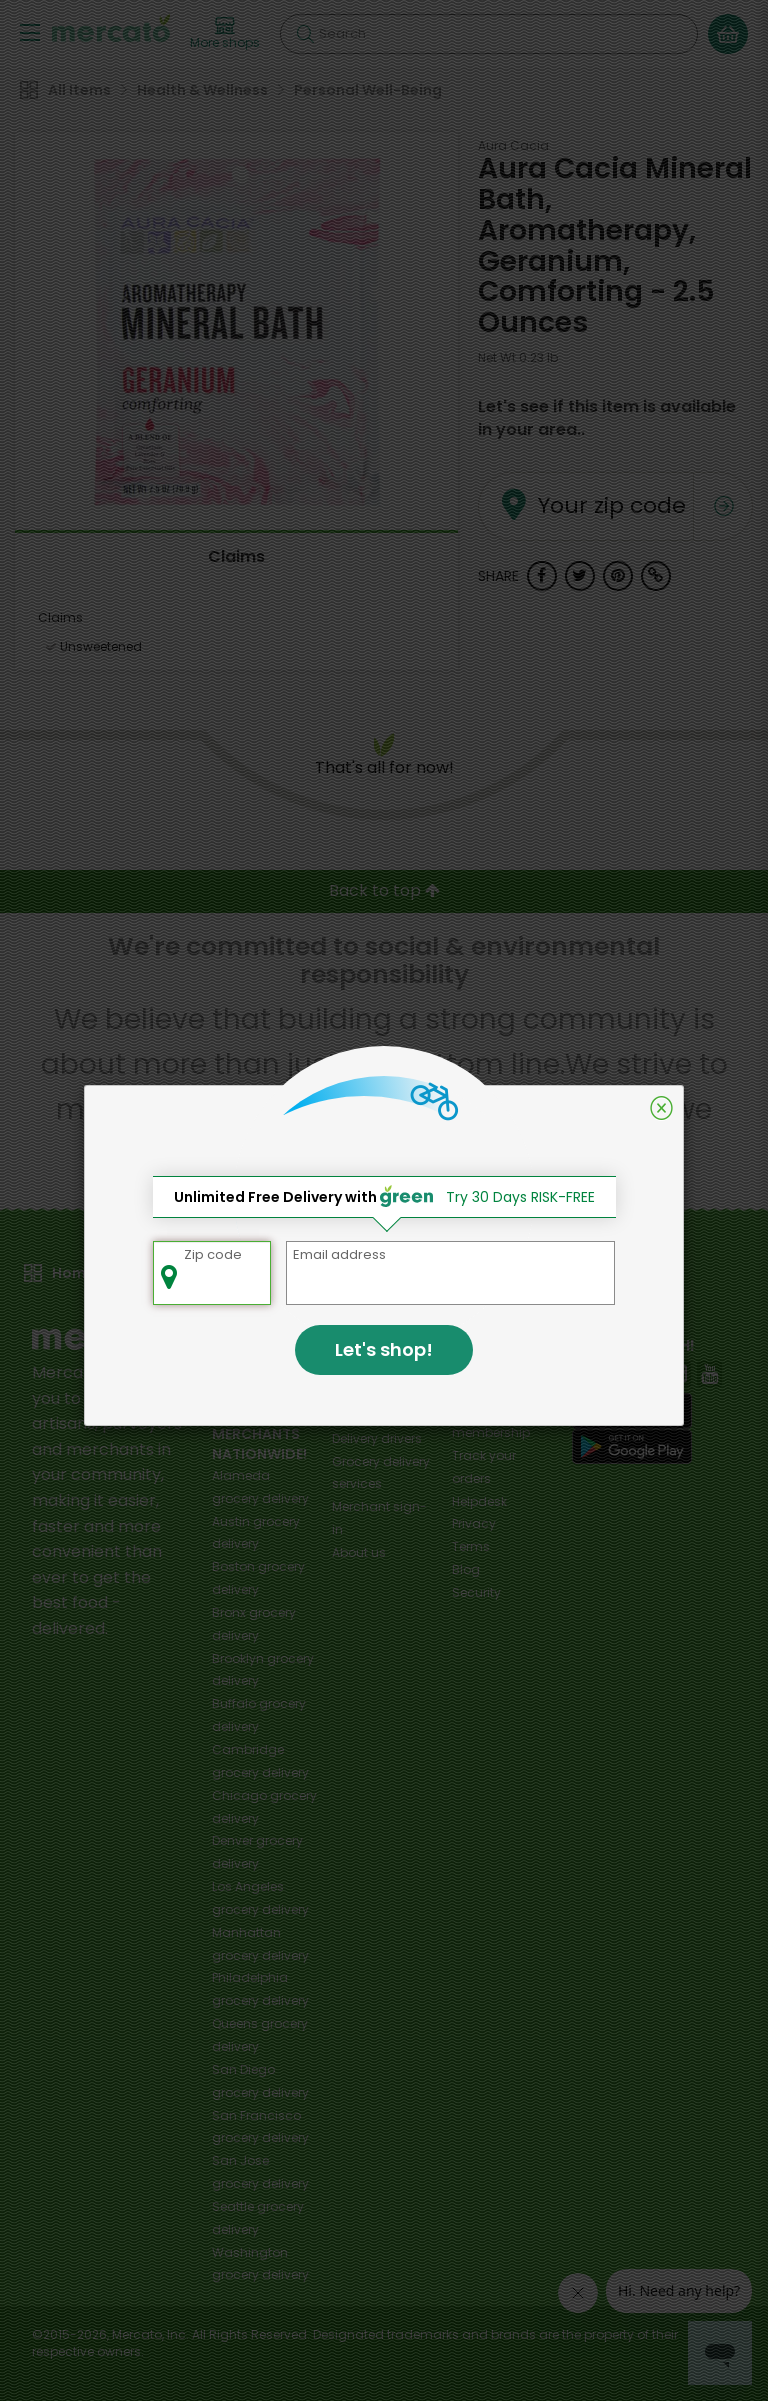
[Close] (661, 1108)
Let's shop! (384, 1349)
